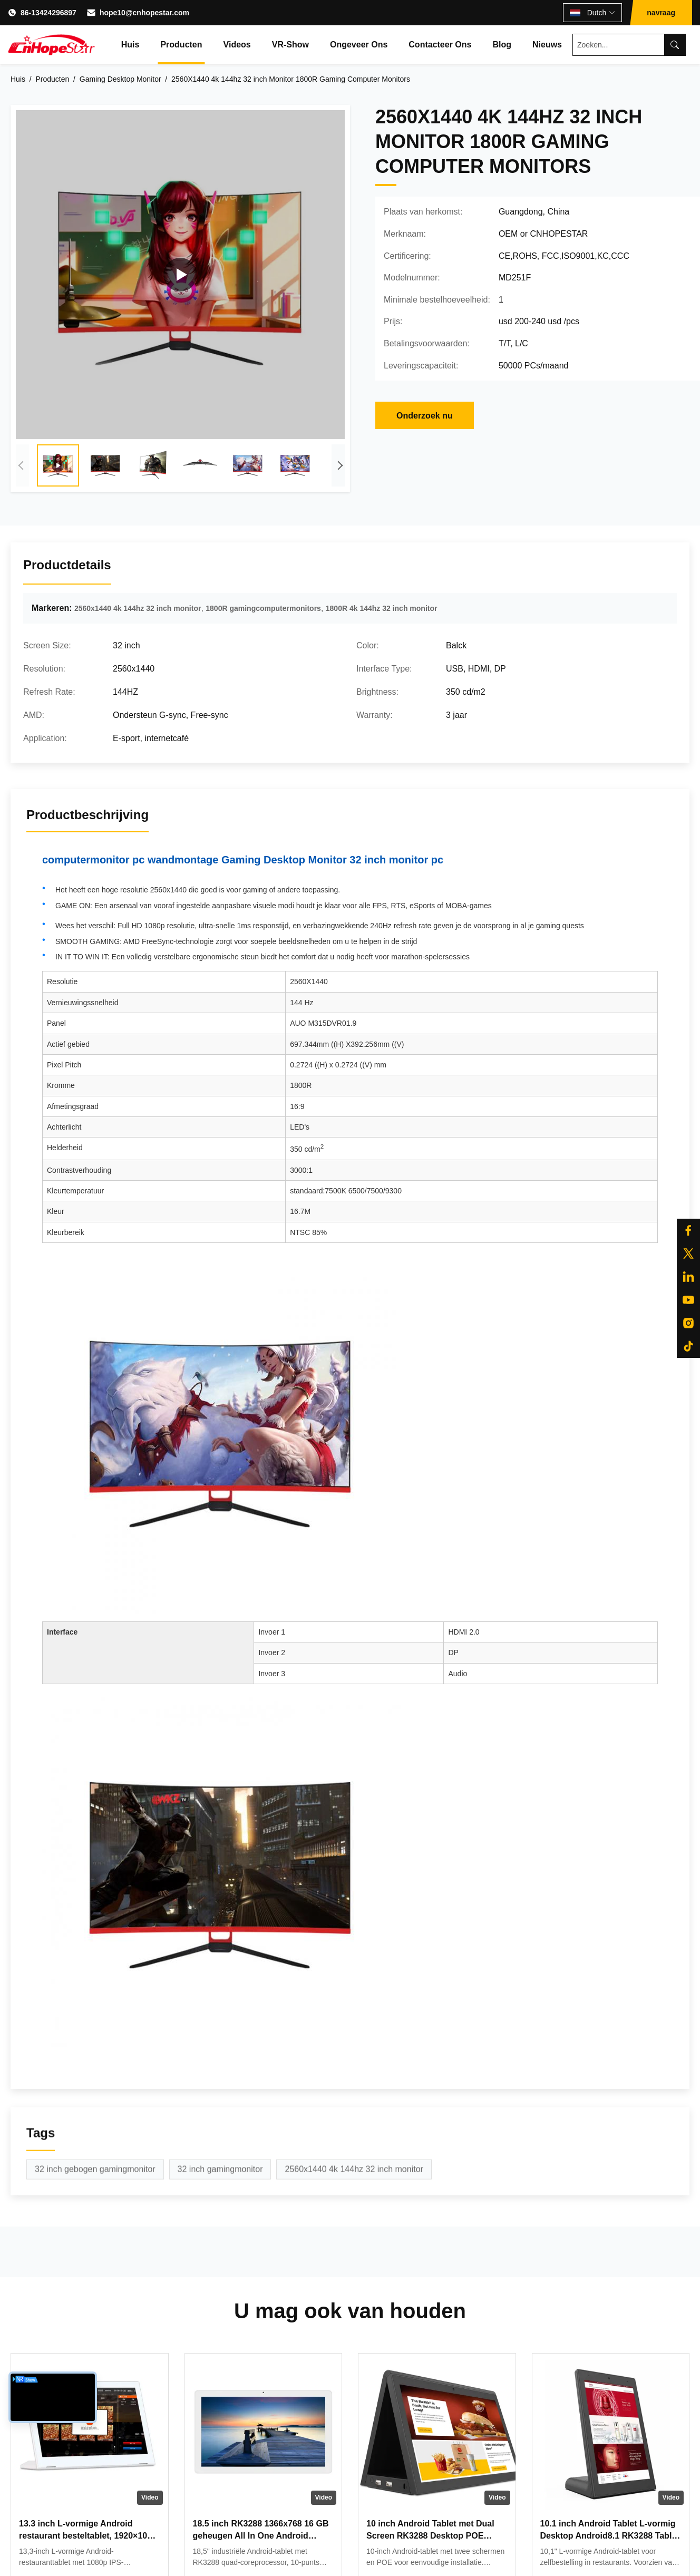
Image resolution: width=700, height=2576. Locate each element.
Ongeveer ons (358, 44)
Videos (237, 44)
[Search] (674, 44)
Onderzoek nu (424, 415)
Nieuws (547, 44)
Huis (130, 44)
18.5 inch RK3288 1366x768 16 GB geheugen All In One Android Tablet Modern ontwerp (261, 2535)
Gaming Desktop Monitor (120, 79)
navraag (661, 12)
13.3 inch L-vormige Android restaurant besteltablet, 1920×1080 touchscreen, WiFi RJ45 (88, 2535)
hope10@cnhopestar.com (144, 12)
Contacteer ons (440, 44)
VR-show (290, 44)
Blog (501, 44)
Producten (181, 44)
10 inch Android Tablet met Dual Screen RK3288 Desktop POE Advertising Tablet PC (430, 2535)
